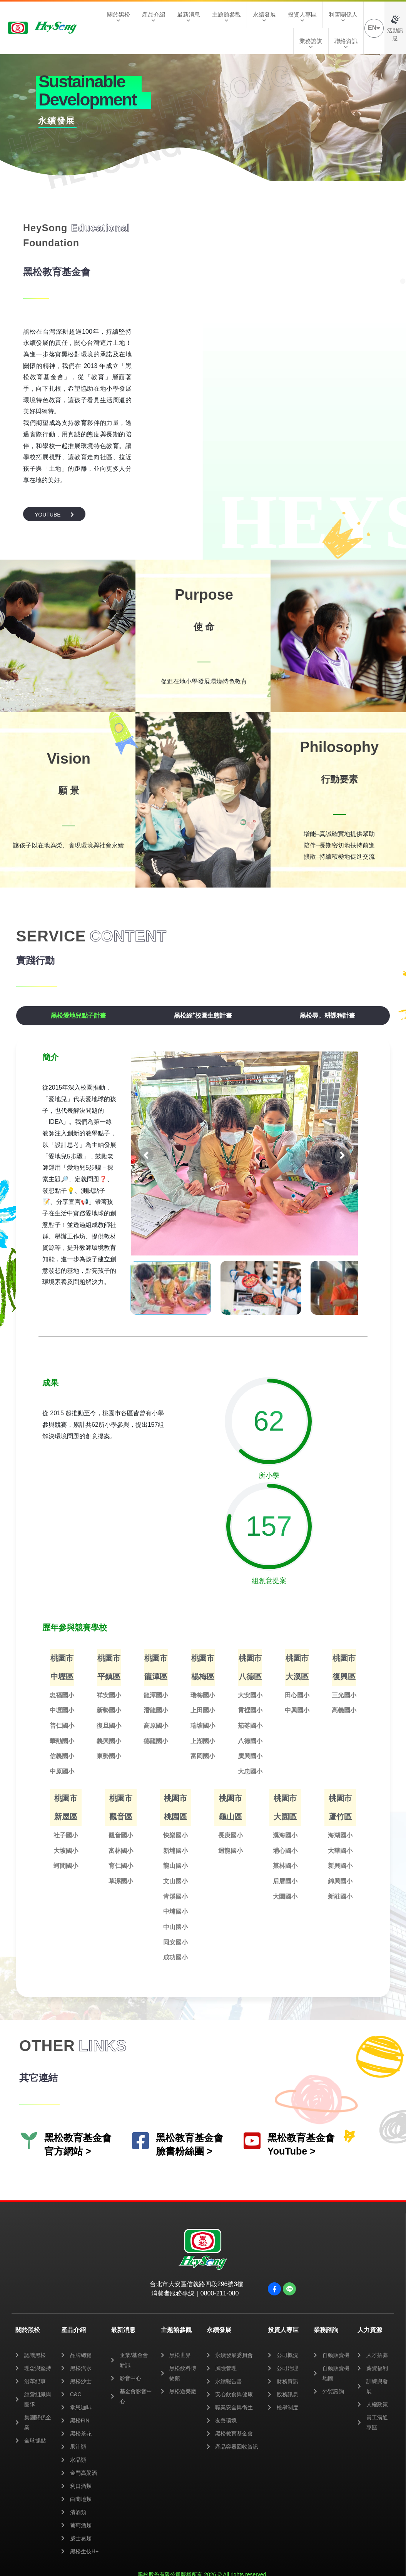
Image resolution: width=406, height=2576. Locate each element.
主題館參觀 (226, 17)
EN (374, 28)
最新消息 (188, 17)
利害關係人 (343, 17)
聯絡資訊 (346, 43)
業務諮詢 (310, 43)
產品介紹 (153, 17)
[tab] (78, 1015)
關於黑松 (118, 17)
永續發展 (264, 17)
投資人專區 (302, 17)
